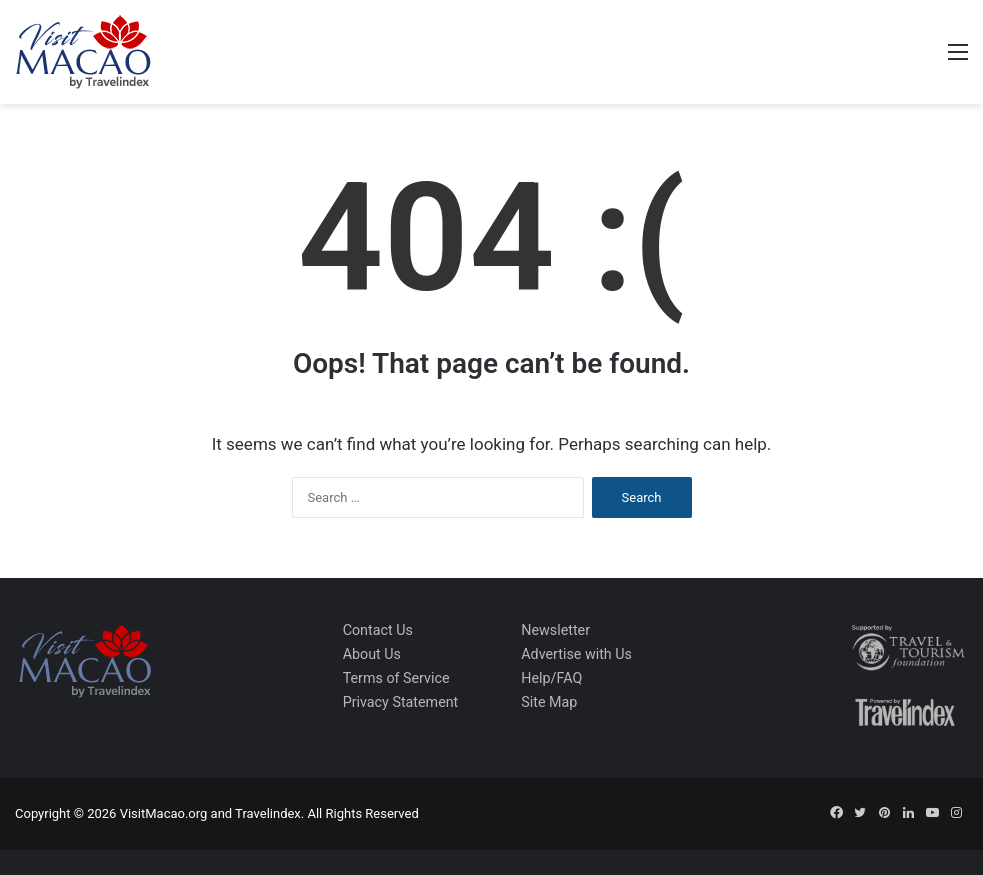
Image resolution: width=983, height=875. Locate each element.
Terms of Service (396, 678)
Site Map (549, 702)
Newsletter (555, 630)
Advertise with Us (576, 654)
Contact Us (378, 630)
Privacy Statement (401, 702)
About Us (372, 654)
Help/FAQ (551, 678)
